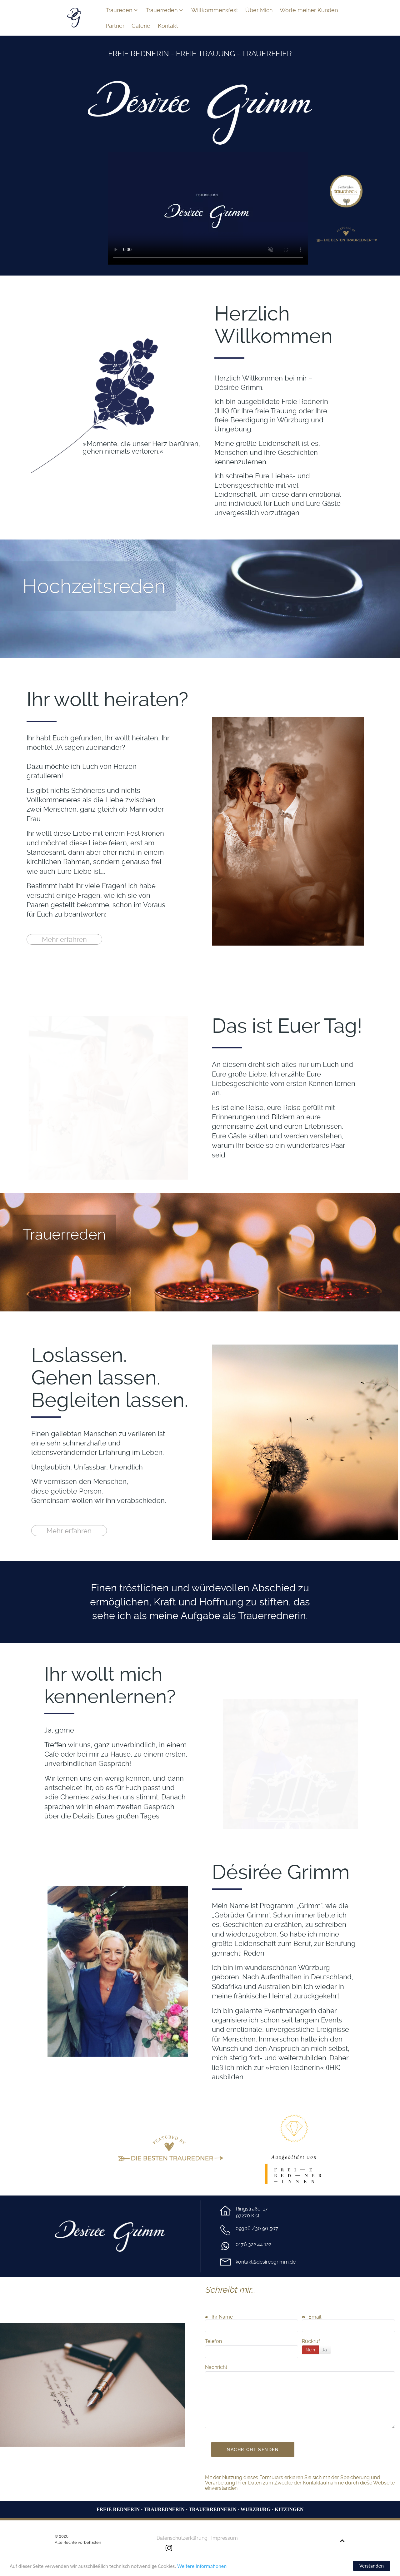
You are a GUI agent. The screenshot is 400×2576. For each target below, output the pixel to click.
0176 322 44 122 (253, 2244)
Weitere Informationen (202, 2566)
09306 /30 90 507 (257, 2228)
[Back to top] (342, 2541)
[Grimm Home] (74, 17)
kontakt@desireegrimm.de (266, 2262)
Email (311, 2317)
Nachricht (216, 2367)
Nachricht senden (253, 2449)
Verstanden (371, 2566)
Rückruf (311, 2341)
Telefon (213, 2341)
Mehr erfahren (64, 939)
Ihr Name (219, 2317)
